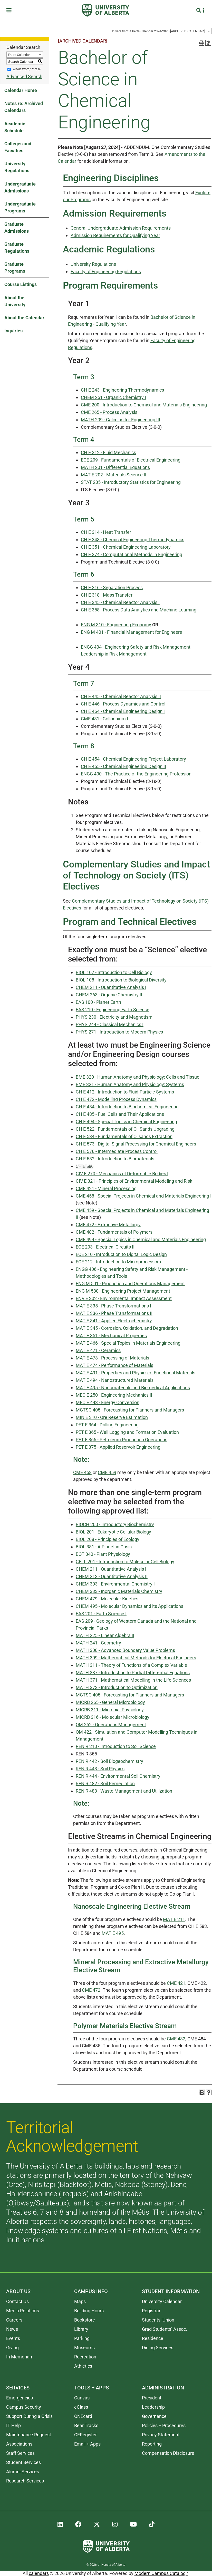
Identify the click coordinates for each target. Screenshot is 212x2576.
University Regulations (16, 167)
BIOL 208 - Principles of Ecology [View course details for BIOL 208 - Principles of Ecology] (107, 1539)
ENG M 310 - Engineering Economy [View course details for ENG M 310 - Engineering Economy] (116, 624)
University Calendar (162, 2301)
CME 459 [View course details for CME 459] (107, 1472)
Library (81, 2329)
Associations (19, 2444)
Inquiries (13, 330)
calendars (39, 2573)
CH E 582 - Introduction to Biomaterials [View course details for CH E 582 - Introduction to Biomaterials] (115, 1158)
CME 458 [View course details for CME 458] (82, 1472)
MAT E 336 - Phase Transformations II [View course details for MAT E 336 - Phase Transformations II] (114, 1313)
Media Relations (22, 2310)
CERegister (85, 2434)
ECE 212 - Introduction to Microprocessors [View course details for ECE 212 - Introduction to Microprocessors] (118, 1261)
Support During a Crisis (29, 2416)
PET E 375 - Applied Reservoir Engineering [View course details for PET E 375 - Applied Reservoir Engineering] (118, 1447)
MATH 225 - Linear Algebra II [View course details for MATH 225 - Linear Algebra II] (105, 1635)
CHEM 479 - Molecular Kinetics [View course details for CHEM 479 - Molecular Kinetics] (107, 1598)
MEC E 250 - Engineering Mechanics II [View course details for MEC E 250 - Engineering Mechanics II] (114, 1395)
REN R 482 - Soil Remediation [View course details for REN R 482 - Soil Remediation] (105, 1783)
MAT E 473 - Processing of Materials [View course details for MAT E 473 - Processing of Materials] (112, 1358)
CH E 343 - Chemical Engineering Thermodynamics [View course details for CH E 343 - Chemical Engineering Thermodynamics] (132, 539)
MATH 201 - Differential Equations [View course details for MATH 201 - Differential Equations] (115, 467)
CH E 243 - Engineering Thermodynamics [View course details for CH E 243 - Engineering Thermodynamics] (122, 390)
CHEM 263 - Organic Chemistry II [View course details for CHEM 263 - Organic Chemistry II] (109, 994)
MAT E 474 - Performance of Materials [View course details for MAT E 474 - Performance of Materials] (114, 1365)
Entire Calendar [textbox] (19, 55)
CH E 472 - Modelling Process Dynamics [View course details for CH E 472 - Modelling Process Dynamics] (116, 1099)
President (151, 2397)
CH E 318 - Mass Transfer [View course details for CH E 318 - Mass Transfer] (106, 595)
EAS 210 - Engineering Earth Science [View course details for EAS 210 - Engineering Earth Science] (112, 1009)
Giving (12, 2347)
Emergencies (19, 2397)
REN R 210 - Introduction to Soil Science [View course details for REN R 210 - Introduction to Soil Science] (116, 1746)
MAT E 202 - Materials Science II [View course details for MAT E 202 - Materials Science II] (113, 474)
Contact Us (17, 2301)
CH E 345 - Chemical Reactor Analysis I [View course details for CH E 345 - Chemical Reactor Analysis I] (120, 602)
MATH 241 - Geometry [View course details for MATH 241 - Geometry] (98, 1642)
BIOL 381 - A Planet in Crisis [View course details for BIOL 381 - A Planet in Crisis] (104, 1546)
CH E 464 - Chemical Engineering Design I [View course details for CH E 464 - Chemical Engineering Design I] (123, 711)
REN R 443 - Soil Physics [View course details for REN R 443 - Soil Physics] (100, 1768)
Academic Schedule (14, 127)
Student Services (23, 2462)
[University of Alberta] (105, 10)
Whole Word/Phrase (27, 69)
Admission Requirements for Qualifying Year (115, 235)
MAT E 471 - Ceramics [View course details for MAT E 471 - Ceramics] (98, 1350)
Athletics (83, 2366)
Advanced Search (24, 76)
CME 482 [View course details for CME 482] (176, 2038)
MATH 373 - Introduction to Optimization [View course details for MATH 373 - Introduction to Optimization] (117, 1687)
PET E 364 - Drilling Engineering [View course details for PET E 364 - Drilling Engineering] (107, 1424)
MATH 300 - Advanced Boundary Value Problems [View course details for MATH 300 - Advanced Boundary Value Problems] (125, 1650)
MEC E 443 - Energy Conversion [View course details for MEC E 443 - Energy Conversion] (107, 1402)
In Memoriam (20, 2356)
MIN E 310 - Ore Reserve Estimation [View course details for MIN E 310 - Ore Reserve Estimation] (112, 1417)
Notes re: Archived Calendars (23, 107)
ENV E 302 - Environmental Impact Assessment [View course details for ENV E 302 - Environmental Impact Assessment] (124, 1298)
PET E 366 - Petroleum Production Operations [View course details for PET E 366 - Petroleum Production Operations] (121, 1439)
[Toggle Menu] (10, 10)
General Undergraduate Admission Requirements (121, 228)
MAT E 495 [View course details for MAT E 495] (113, 1933)
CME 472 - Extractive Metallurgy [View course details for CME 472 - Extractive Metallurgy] (108, 1224)
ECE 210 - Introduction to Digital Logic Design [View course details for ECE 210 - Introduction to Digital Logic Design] (121, 1254)
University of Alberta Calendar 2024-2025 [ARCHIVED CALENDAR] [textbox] (158, 31)
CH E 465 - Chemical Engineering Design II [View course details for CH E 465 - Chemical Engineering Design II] (123, 766)
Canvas (82, 2397)
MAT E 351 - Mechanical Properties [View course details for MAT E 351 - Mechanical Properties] (111, 1335)
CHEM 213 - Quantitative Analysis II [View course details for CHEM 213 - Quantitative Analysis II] (112, 1576)
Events (13, 2338)
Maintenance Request (28, 2434)
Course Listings (20, 284)
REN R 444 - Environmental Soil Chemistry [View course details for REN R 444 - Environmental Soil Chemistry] (118, 1776)
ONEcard (83, 2416)
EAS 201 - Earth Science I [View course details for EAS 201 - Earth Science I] (101, 1613)
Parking (82, 2338)
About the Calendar (24, 317)
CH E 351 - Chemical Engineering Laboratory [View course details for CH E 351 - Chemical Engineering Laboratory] (126, 547)
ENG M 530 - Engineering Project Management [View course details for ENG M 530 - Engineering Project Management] (123, 1291)
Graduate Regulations (16, 247)
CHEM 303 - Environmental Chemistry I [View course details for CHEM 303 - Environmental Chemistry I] (115, 1584)
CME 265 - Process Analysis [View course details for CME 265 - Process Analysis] (109, 412)
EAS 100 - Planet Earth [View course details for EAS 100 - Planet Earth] (98, 1002)
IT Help (13, 2425)
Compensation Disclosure (168, 2453)
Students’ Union (158, 2320)
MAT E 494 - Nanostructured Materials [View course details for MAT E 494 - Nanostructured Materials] (114, 1380)
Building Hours (89, 2310)
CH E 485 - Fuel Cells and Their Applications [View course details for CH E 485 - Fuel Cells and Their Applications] (120, 1114)
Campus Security (23, 2407)
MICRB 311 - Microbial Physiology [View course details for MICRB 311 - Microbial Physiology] (110, 1709)
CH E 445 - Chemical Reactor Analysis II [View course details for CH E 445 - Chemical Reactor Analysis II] (121, 696)
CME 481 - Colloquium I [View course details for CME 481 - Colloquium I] (104, 718)
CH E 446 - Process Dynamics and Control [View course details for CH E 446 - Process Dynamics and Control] (123, 704)
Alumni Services (22, 2471)
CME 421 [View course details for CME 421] (176, 1983)
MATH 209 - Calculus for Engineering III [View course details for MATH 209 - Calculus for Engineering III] (120, 419)
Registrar (151, 2310)
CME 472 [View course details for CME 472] (91, 1990)
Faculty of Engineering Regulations (106, 271)
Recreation (85, 2356)
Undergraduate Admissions (20, 187)
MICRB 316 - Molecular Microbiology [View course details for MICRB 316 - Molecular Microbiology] (112, 1717)
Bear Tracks (86, 2425)
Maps (80, 2301)
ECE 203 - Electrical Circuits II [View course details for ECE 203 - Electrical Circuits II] (105, 1247)
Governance (154, 2416)
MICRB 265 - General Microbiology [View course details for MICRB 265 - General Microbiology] (110, 1702)
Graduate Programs (14, 267)
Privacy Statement (161, 2434)
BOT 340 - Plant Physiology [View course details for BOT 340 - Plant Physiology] (103, 1554)
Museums (84, 2347)
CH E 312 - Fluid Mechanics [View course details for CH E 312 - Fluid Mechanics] (108, 452)
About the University (14, 301)
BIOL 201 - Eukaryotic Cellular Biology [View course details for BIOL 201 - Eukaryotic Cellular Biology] (113, 1532)
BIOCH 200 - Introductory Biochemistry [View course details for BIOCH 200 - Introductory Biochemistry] (115, 1524)
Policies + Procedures (164, 2425)
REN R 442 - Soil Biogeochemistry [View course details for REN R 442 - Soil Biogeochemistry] (109, 1761)
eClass (81, 2407)
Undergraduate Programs (20, 207)
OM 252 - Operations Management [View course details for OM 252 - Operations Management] (111, 1724)
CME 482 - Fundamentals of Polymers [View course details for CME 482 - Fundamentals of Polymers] (114, 1232)
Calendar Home (20, 90)
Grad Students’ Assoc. (164, 2329)
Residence (152, 2338)
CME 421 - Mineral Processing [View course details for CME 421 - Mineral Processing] (106, 1188)
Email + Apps (87, 2444)
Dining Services (157, 2347)
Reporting (152, 2444)
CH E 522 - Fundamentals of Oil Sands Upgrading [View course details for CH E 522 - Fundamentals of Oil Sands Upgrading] (125, 1129)
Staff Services (20, 2453)
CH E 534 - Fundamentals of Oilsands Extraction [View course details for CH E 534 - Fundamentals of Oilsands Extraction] (124, 1136)
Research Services (25, 2480)
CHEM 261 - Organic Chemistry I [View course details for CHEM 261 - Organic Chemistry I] (113, 397)
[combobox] (160, 31)
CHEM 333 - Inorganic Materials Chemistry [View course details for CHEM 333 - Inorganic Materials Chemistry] (119, 1591)
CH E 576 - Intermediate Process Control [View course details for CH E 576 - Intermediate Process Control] (117, 1151)
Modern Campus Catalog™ (161, 2573)
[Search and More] (199, 10)
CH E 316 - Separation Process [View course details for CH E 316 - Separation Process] (112, 587)
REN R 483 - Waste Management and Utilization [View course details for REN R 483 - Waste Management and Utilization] (124, 1791)
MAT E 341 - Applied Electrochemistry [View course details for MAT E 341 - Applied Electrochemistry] (114, 1320)
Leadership (153, 2407)
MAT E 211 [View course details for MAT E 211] (174, 1919)
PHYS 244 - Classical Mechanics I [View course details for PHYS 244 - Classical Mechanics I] (109, 1024)
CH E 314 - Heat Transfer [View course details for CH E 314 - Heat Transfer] (106, 532)
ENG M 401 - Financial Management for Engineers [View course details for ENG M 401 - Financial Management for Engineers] (131, 632)
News (12, 2329)
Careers (14, 2320)
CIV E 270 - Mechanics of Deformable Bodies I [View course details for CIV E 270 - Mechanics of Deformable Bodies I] (122, 1173)
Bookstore (84, 2320)
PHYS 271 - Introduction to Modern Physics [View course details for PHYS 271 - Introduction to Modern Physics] (119, 1032)
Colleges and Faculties (17, 147)
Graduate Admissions (16, 227)
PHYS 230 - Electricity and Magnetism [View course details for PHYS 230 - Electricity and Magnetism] (114, 1017)
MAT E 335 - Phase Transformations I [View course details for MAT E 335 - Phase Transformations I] (113, 1306)
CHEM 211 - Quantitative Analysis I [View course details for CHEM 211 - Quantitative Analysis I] (111, 987)
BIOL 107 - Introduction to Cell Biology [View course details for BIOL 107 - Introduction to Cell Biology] (114, 972)
